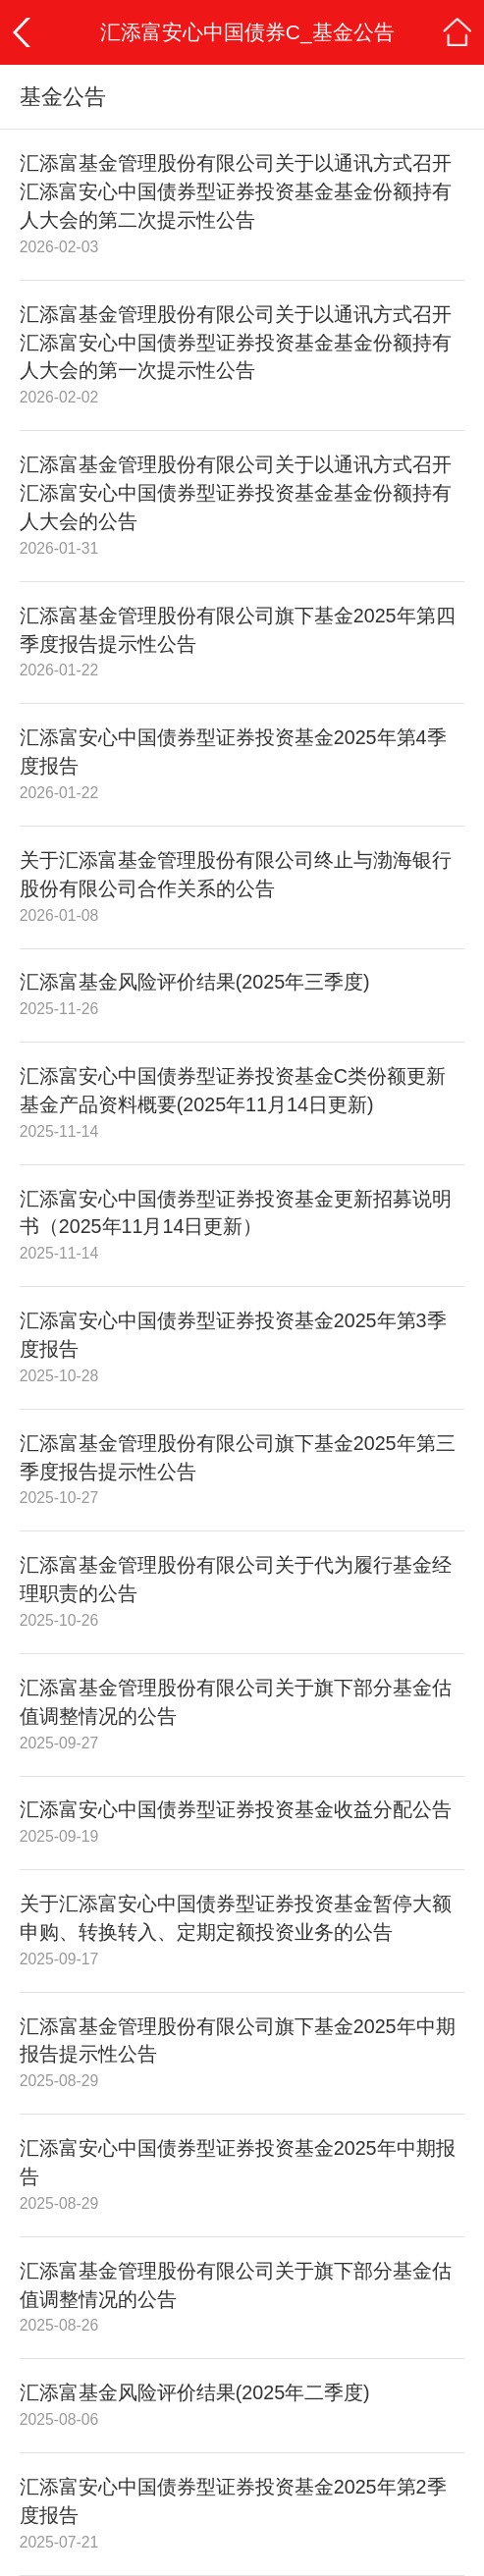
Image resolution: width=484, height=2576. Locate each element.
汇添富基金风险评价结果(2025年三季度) (195, 982)
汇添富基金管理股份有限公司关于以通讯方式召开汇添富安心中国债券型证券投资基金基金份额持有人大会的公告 (236, 493)
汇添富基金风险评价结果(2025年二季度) (195, 2392)
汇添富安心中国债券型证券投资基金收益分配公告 (236, 1809)
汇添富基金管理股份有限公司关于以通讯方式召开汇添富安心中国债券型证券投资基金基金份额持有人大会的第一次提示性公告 (236, 342)
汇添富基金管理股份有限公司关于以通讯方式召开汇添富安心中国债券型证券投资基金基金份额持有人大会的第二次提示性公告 (236, 191)
